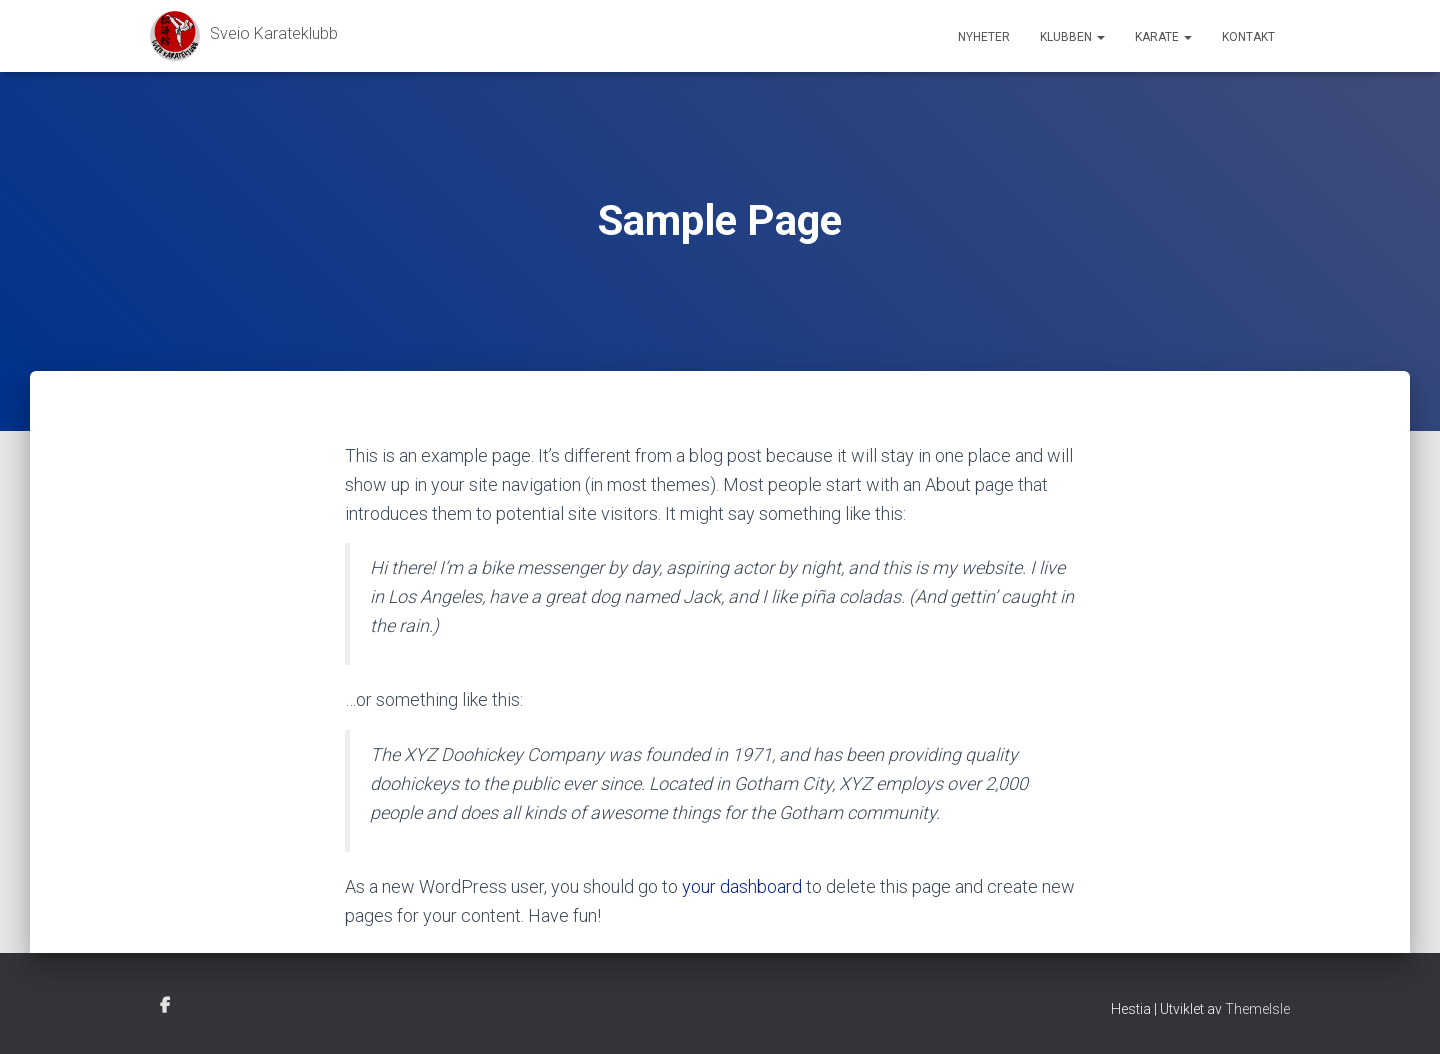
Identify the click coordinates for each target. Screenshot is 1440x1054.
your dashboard (742, 886)
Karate (1163, 37)
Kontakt (1248, 37)
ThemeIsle (1257, 1009)
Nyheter (984, 37)
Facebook (165, 1006)
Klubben (1072, 37)
